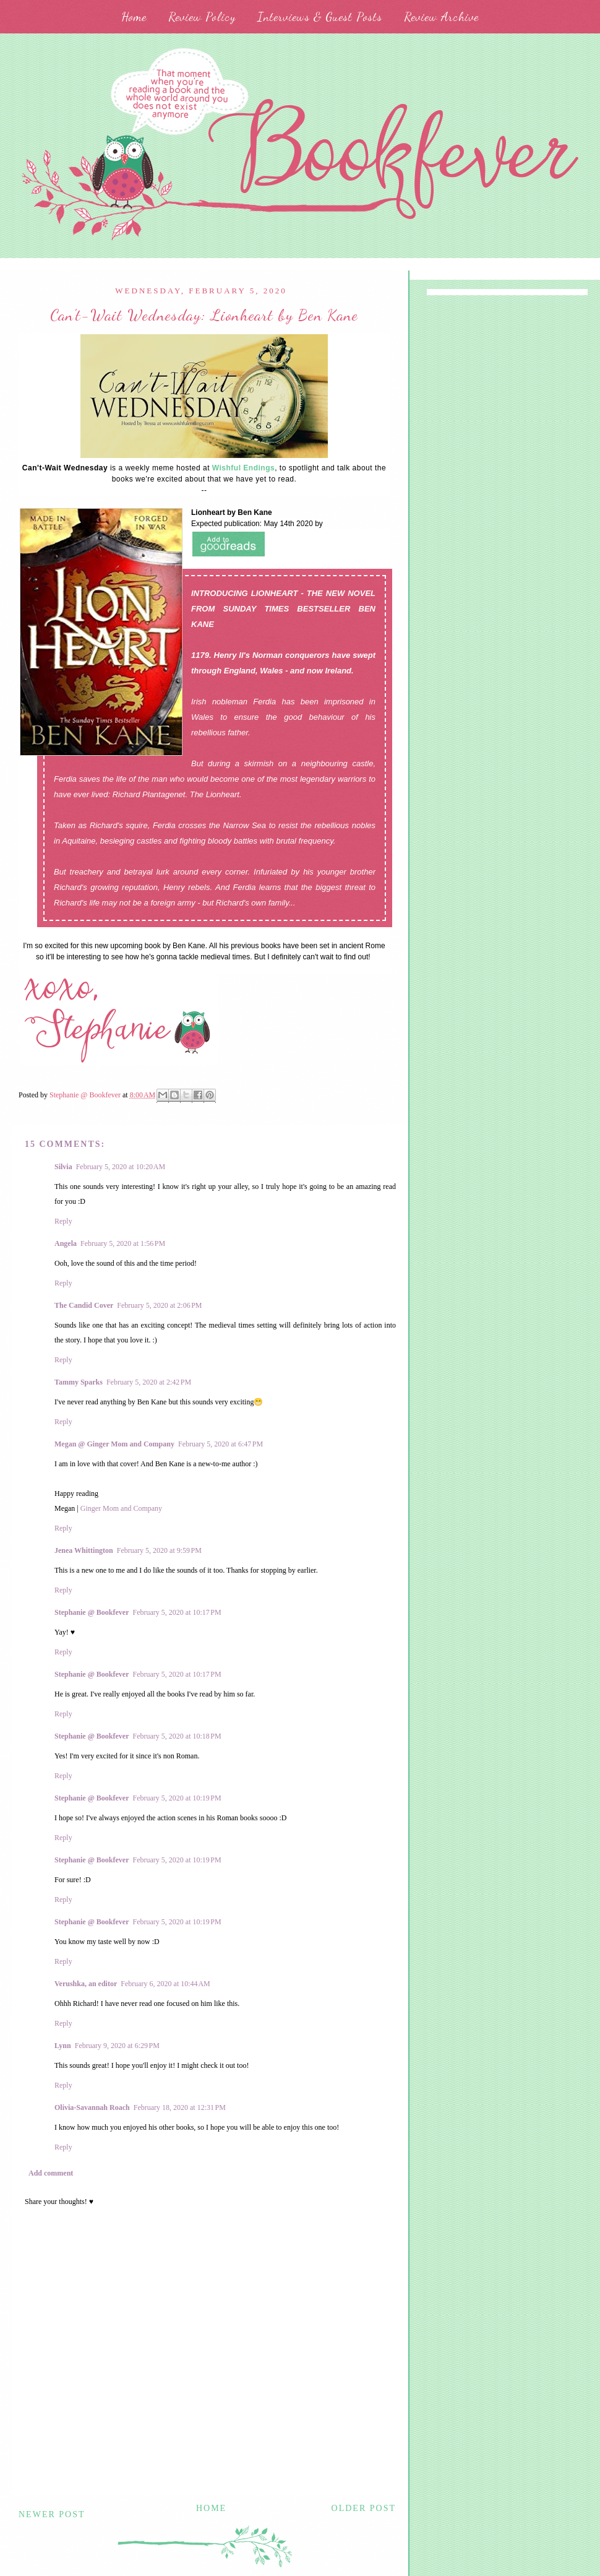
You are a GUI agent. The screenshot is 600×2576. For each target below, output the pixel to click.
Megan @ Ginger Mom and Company (114, 1444)
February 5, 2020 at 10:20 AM (121, 1166)
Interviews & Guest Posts (319, 16)
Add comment (50, 2173)
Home (134, 16)
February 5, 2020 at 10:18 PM (177, 1736)
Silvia (63, 1166)
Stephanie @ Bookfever (91, 1612)
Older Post (364, 2508)
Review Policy (202, 16)
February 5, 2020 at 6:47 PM (220, 1444)
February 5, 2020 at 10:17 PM (177, 1612)
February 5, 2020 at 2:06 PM (159, 1305)
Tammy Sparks (78, 1382)
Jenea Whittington (83, 1550)
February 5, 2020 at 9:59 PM (159, 1550)
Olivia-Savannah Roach (92, 2107)
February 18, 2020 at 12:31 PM (180, 2107)
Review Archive (441, 16)
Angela (65, 1243)
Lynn (62, 2045)
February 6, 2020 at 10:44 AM (165, 1983)
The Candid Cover (83, 1305)
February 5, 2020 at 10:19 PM (177, 1798)
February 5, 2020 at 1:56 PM (122, 1243)
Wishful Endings (243, 468)
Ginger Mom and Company (121, 1508)
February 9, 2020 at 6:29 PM (117, 2045)
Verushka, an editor (85, 1983)
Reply (63, 1221)
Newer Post (52, 2514)
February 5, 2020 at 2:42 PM (148, 1382)
